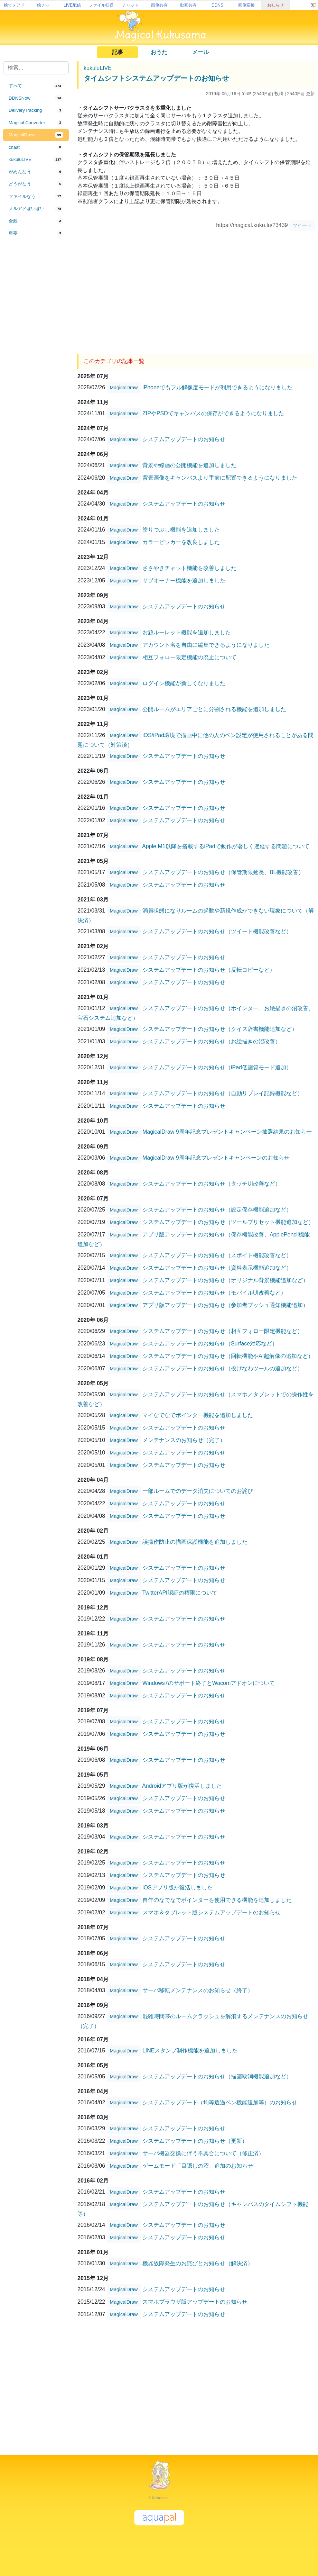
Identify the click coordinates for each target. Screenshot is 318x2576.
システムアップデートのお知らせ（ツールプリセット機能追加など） (228, 1222)
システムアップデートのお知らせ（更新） (194, 2140)
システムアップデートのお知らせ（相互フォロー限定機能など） (222, 1331)
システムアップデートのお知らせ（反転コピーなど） (208, 969)
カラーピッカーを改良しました (181, 542)
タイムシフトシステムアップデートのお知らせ (156, 78)
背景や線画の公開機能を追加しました (189, 465)
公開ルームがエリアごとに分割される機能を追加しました (214, 709)
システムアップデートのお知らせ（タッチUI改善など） (211, 1183)
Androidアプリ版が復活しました (182, 1785)
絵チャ (43, 5)
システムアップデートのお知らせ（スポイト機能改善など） (217, 1255)
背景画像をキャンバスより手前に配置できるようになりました (219, 477)
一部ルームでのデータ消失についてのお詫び (197, 1491)
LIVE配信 (72, 5)
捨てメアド (14, 5)
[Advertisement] (36, 353)
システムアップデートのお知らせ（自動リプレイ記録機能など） (222, 1093)
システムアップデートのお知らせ (183, 439)
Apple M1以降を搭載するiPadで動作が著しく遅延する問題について (225, 846)
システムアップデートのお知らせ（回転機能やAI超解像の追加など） (228, 1356)
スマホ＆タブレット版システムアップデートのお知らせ (211, 1912)
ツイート (302, 225)
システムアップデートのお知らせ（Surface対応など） (210, 1343)
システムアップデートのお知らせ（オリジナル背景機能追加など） (225, 1280)
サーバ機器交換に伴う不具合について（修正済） (203, 2153)
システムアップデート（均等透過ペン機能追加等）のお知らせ (219, 2102)
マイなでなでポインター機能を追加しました (197, 1415)
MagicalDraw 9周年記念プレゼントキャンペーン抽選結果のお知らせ (227, 1131)
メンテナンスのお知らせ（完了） (183, 1440)
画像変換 (246, 5)
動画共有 (188, 5)
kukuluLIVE (98, 68)
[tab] (36, 86)
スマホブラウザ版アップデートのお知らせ (194, 2301)
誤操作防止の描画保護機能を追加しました (194, 1541)
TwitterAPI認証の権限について (179, 1592)
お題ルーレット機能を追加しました (186, 632)
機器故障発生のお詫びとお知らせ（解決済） (197, 2263)
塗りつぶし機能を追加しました (181, 529)
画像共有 (159, 5)
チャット (130, 5)
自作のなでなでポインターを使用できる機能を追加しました (217, 1900)
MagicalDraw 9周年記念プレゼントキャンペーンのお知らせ (216, 1157)
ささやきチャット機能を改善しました (189, 568)
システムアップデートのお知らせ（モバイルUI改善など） (214, 1292)
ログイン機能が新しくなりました (183, 683)
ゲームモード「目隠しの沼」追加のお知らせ (197, 2165)
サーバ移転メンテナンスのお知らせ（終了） (197, 1990)
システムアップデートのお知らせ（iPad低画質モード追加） (217, 1067)
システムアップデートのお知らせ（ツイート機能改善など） (217, 931)
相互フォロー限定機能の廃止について (189, 657)
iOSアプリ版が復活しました (177, 1887)
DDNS (217, 5)
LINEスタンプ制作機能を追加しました (190, 2050)
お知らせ (275, 5)
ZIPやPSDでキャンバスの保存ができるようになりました (213, 413)
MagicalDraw (124, 387)
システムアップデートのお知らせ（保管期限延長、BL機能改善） (223, 872)
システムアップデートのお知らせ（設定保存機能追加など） (217, 1209)
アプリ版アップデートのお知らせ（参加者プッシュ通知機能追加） (225, 1305)
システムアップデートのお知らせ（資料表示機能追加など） (217, 1267)
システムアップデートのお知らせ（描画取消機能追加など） (217, 2076)
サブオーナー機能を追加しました (183, 580)
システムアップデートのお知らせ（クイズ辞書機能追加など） (219, 1029)
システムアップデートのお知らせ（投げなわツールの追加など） (222, 1368)
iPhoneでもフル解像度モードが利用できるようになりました (217, 387)
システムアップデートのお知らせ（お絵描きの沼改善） (211, 1041)
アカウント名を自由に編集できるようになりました (206, 644)
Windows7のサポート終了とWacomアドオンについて (208, 1683)
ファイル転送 (101, 5)
